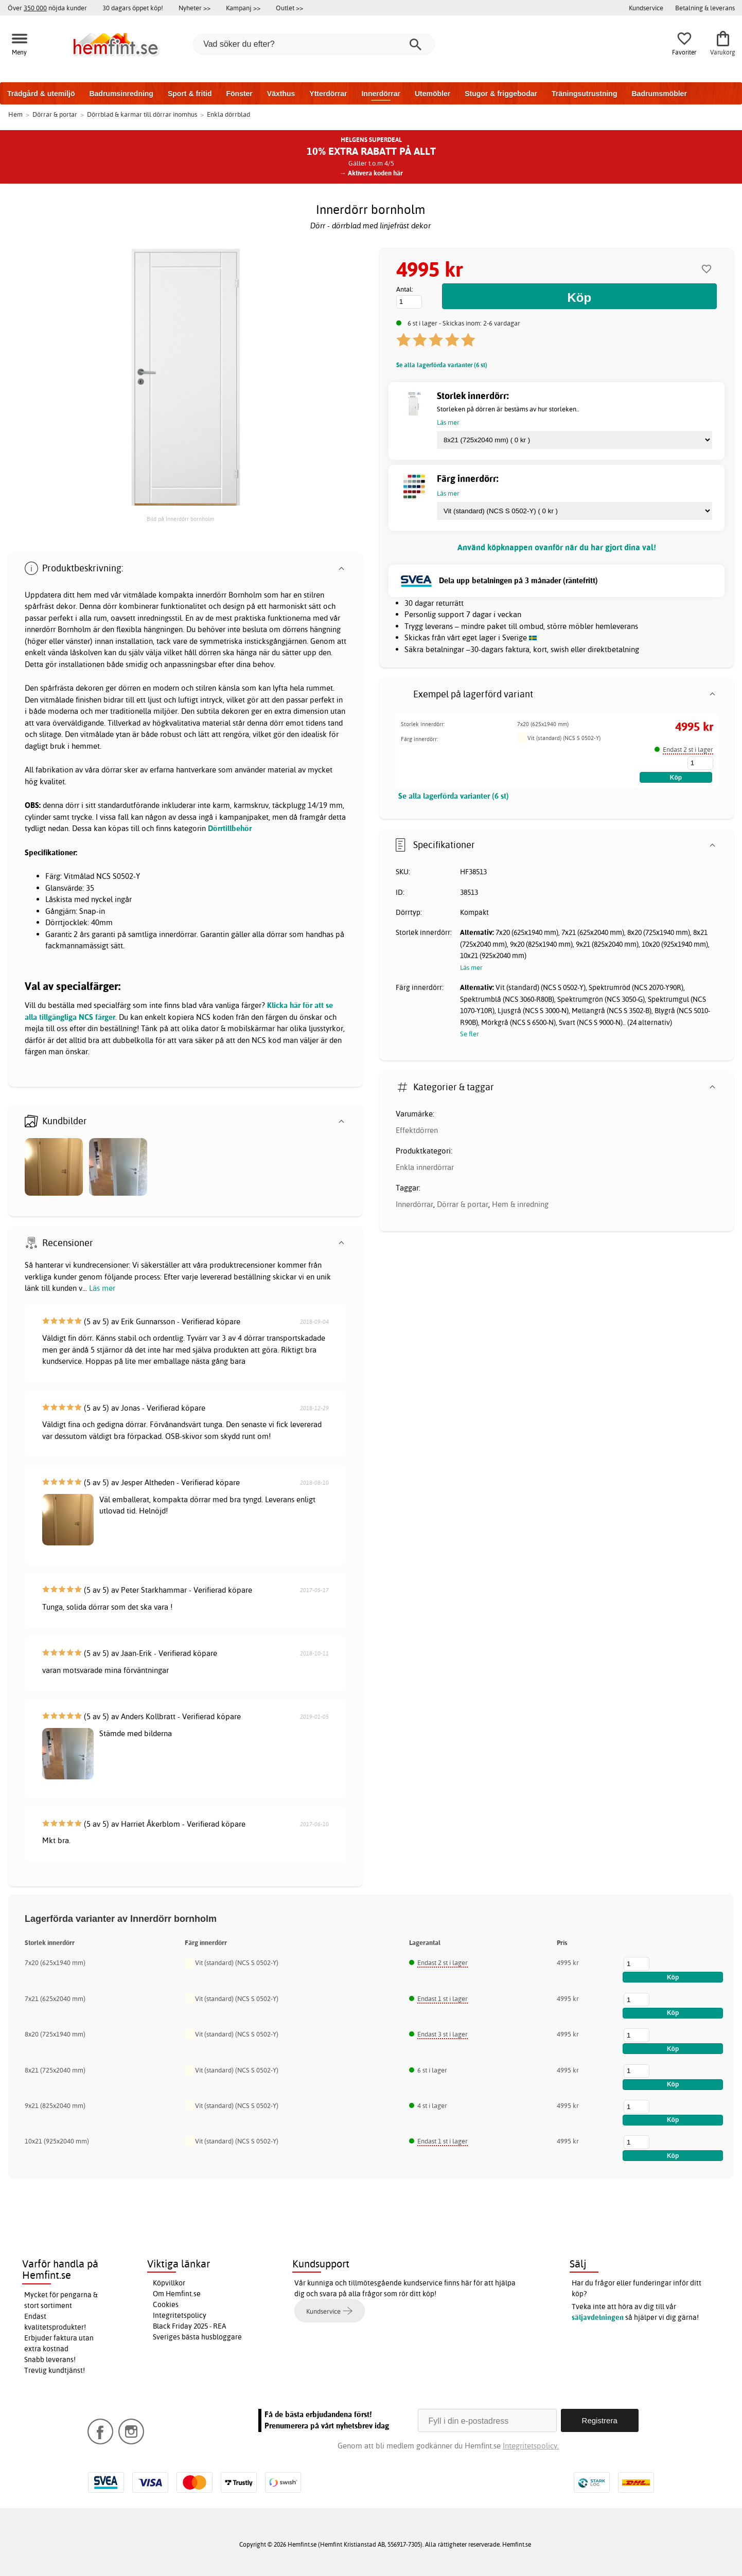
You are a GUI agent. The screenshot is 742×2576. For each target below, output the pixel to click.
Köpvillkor (169, 2282)
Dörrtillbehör (230, 828)
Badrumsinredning (121, 93)
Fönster (239, 93)
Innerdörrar (380, 93)
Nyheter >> (194, 8)
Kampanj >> (243, 8)
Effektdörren (417, 1130)
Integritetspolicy (179, 2315)
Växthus (281, 93)
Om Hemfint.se (177, 2293)
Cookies (166, 2304)
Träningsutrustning (584, 93)
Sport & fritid (190, 93)
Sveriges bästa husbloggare (197, 2336)
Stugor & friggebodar (501, 93)
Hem (15, 114)
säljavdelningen (598, 2317)
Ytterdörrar (328, 93)
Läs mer (102, 1288)
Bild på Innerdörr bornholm (180, 519)
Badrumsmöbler (658, 93)
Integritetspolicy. (531, 2446)
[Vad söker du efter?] (314, 44)
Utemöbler (432, 93)
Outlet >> (289, 8)
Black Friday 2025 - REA (189, 2326)
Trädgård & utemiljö (41, 93)
